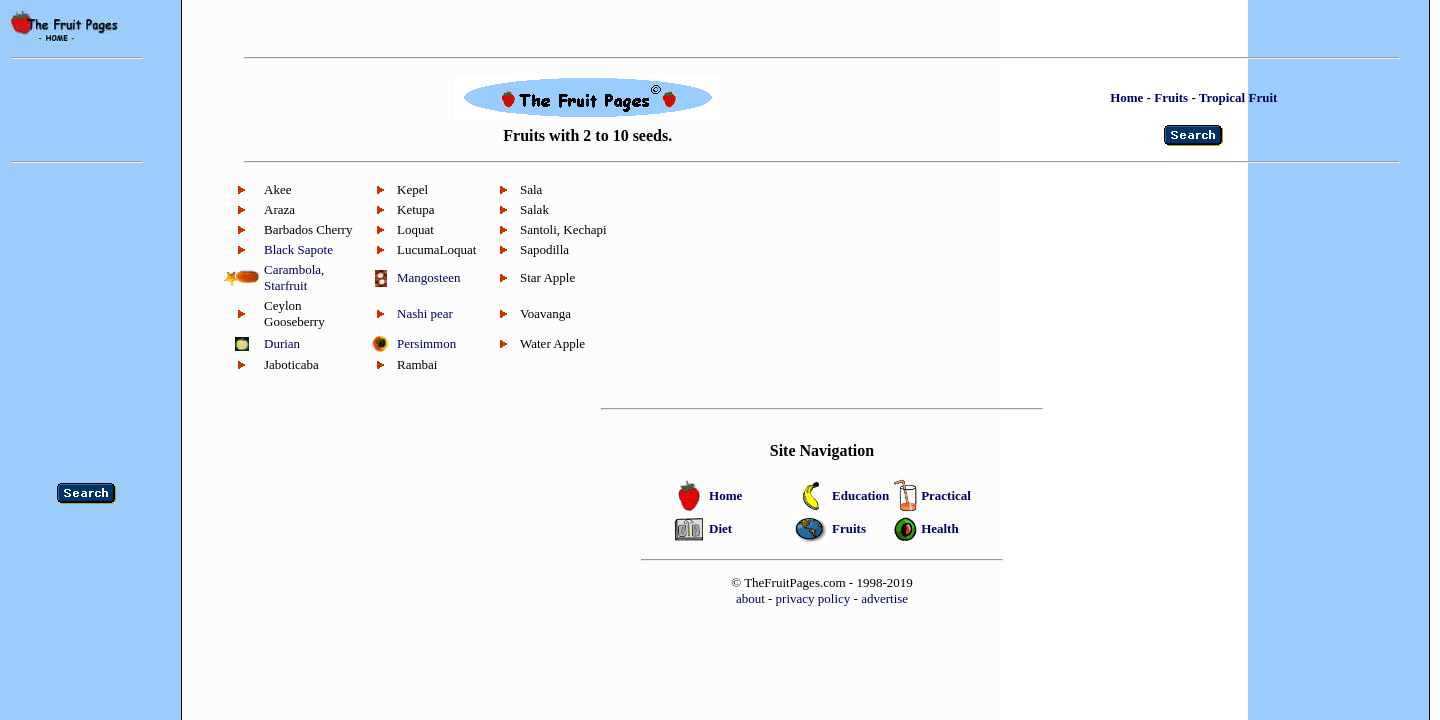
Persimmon (426, 343)
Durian (282, 343)
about (750, 598)
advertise (884, 598)
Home (1126, 97)
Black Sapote (298, 249)
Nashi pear (425, 313)
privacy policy (813, 598)
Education (860, 495)
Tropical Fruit (1238, 97)
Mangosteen (429, 277)
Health (940, 528)
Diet (720, 528)
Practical (946, 495)
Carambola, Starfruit (294, 277)
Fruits (1171, 97)
